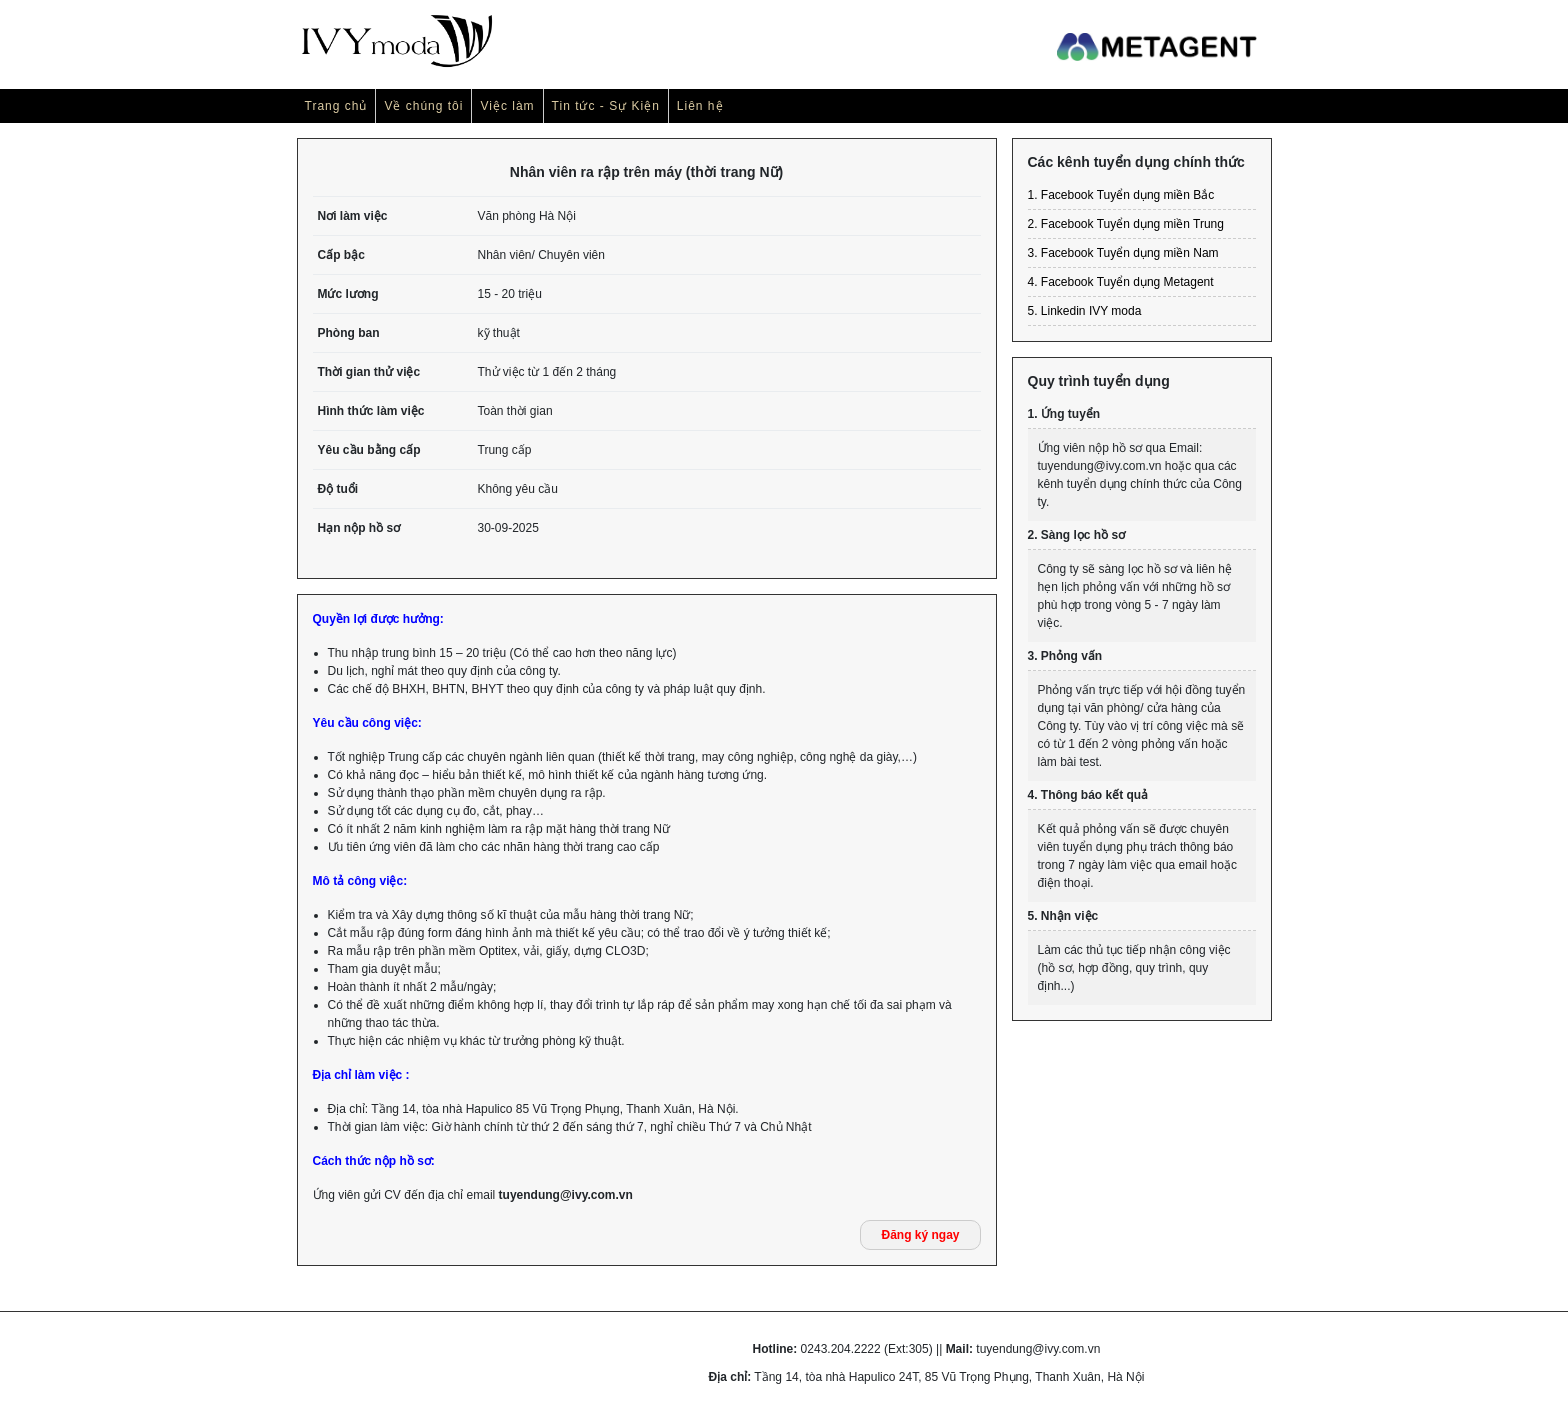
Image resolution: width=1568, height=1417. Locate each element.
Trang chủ (336, 106)
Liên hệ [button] (700, 106)
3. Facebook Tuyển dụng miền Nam (1123, 253)
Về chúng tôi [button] (423, 106)
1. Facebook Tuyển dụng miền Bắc (1121, 195)
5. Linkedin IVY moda (1085, 311)
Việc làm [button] (507, 106)
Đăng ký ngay (920, 1235)
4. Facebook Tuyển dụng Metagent (1121, 282)
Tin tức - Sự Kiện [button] (606, 106)
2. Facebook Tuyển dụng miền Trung (1126, 224)
